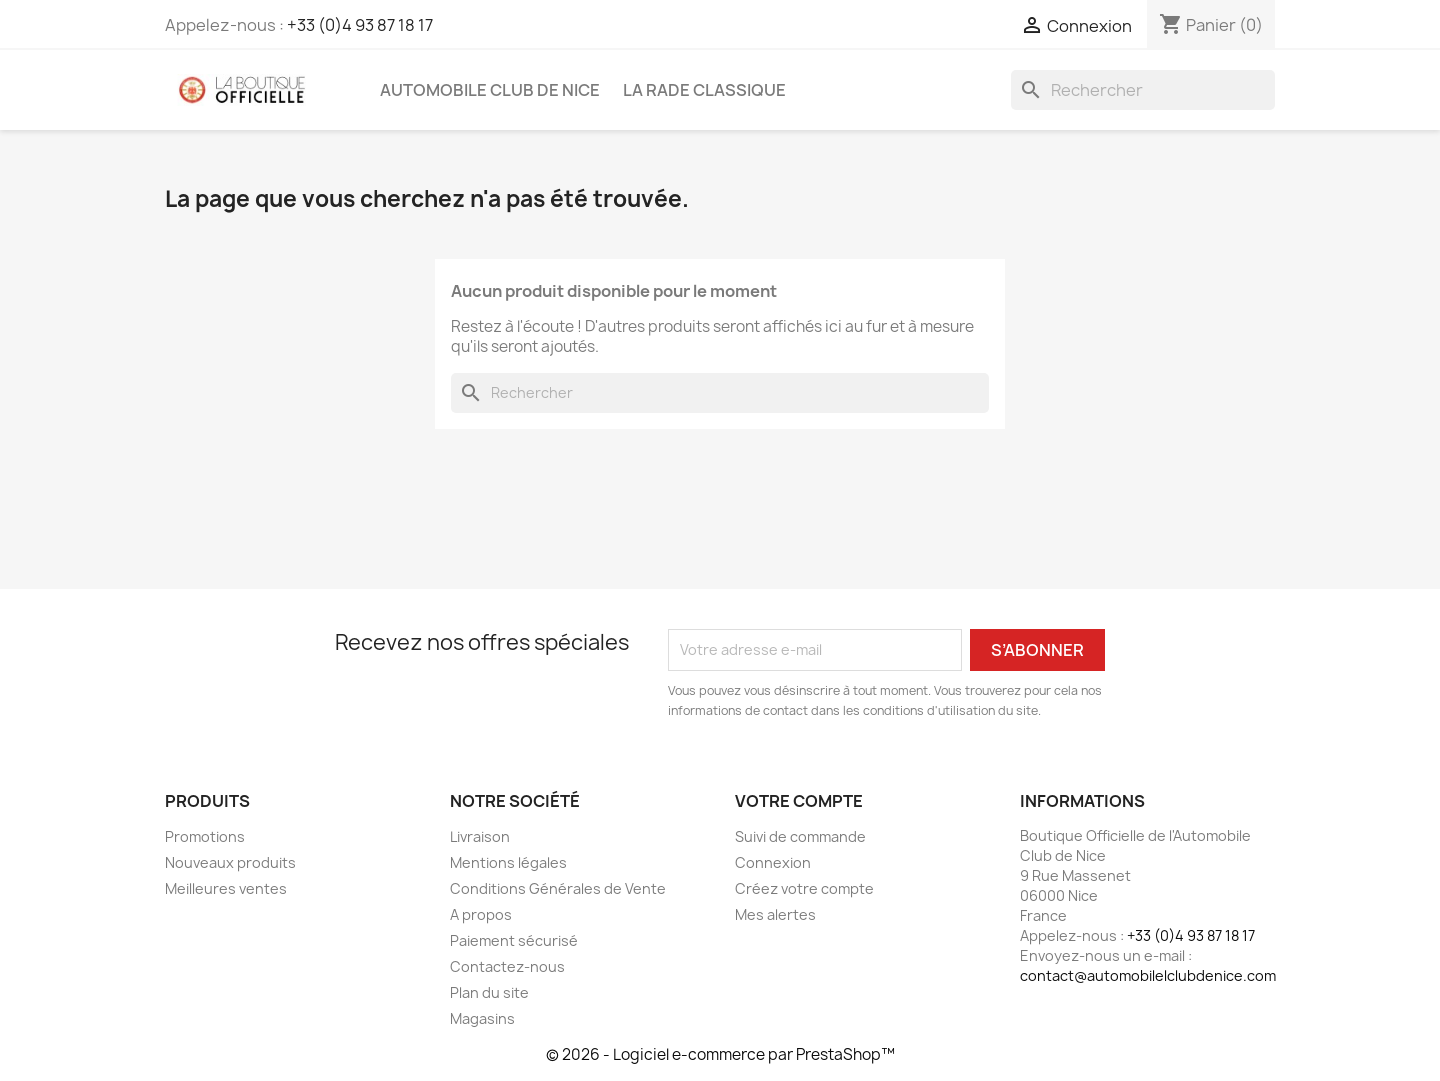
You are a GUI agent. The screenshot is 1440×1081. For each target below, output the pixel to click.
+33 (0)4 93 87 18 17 (360, 25)
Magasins (482, 1018)
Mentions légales (508, 862)
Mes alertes (775, 914)
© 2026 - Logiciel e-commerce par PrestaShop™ (720, 1054)
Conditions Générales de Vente (558, 888)
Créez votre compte (804, 888)
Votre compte (799, 801)
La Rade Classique (704, 90)
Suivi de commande (800, 836)
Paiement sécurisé (514, 940)
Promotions (205, 836)
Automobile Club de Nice (490, 90)
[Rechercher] (1143, 90)
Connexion (773, 862)
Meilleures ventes (226, 888)
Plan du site (489, 992)
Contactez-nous (507, 966)
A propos (481, 914)
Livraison (480, 836)
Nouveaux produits (230, 862)
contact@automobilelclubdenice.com (1148, 975)
